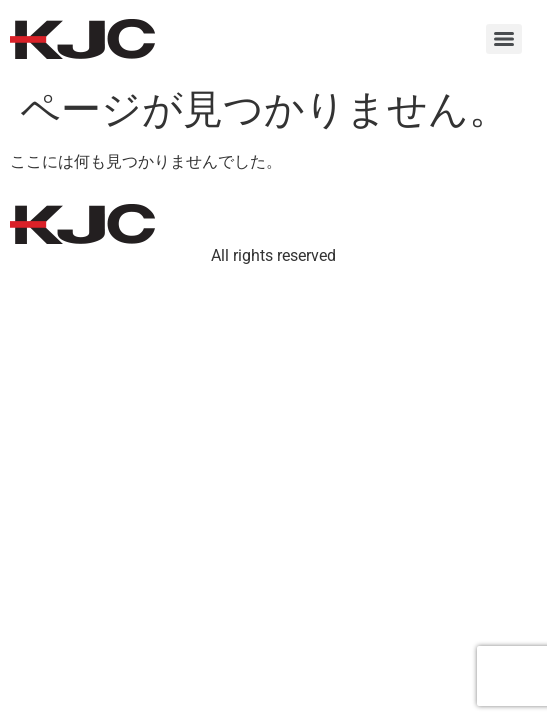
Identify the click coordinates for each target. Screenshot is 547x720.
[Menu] (504, 39)
